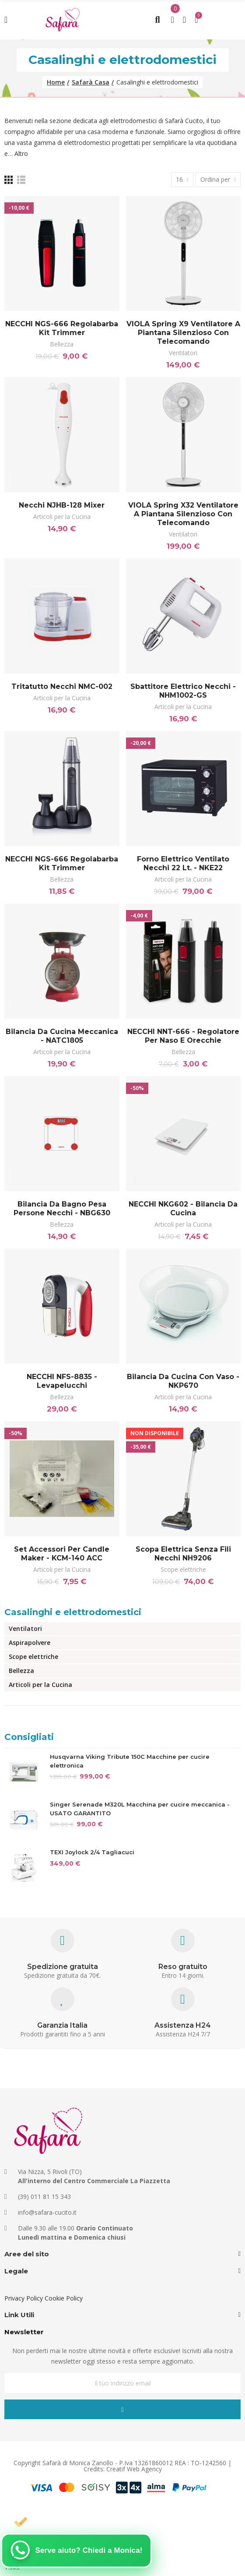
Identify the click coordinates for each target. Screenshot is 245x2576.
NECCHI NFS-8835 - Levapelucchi (62, 1381)
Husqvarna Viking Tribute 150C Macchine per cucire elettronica (130, 1761)
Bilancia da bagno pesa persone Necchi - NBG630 (62, 1208)
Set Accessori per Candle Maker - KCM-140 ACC (61, 1553)
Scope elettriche (183, 1569)
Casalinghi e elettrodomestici (72, 1612)
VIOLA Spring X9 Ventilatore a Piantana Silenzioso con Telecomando (183, 333)
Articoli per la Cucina (62, 516)
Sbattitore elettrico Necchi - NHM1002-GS (183, 690)
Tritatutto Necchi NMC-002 (61, 686)
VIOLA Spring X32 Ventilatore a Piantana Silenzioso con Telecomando (183, 514)
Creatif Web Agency (134, 2469)
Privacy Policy (23, 2298)
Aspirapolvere (29, 1642)
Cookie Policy (64, 2298)
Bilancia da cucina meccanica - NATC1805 (62, 1036)
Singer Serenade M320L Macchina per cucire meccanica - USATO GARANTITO (140, 1809)
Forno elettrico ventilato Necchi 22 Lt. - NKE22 (183, 863)
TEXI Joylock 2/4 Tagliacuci (92, 1852)
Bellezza (62, 344)
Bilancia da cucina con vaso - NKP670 (183, 1381)
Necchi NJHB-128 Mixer (62, 505)
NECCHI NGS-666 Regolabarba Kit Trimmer (61, 328)
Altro (21, 153)
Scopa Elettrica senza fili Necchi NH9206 (183, 1553)
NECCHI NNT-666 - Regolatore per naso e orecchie (183, 1036)
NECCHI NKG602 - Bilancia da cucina (183, 1208)
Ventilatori (183, 353)
